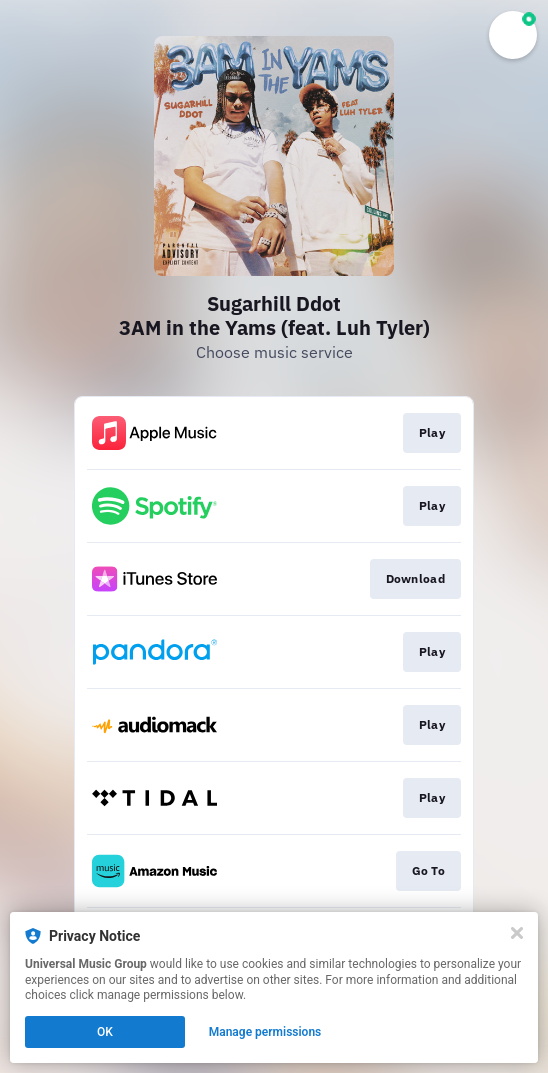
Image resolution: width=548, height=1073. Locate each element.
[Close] (517, 933)
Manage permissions (265, 1032)
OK (105, 1032)
